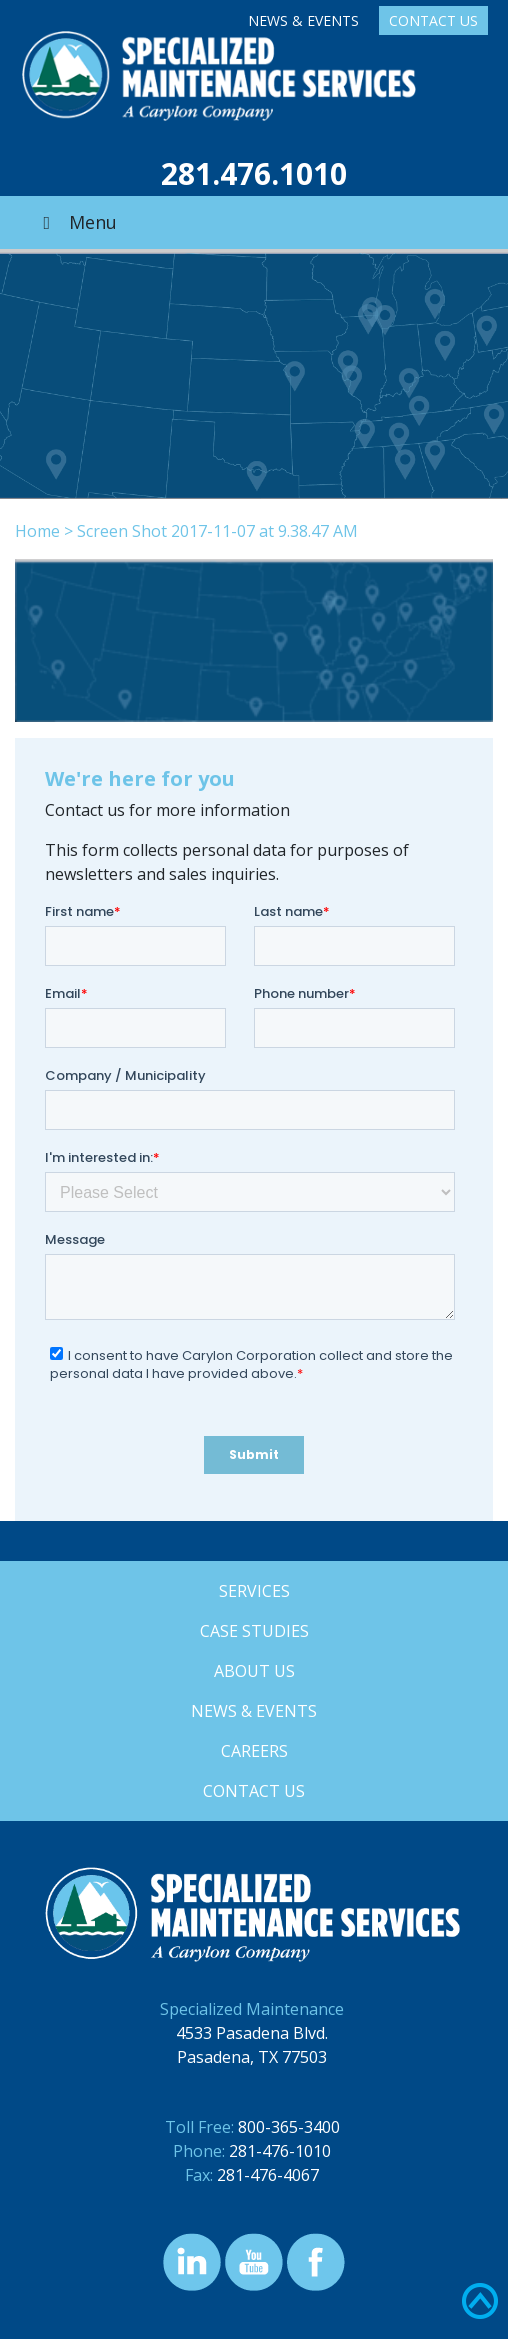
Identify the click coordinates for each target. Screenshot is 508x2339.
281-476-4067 (268, 2175)
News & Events (303, 20)
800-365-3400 (289, 2127)
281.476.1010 (254, 173)
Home (37, 531)
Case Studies (254, 1631)
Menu (76, 222)
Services (254, 1591)
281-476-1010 (280, 2151)
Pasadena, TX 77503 (252, 2057)
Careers (254, 1751)
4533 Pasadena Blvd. (252, 2033)
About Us (254, 1671)
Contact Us (433, 20)
